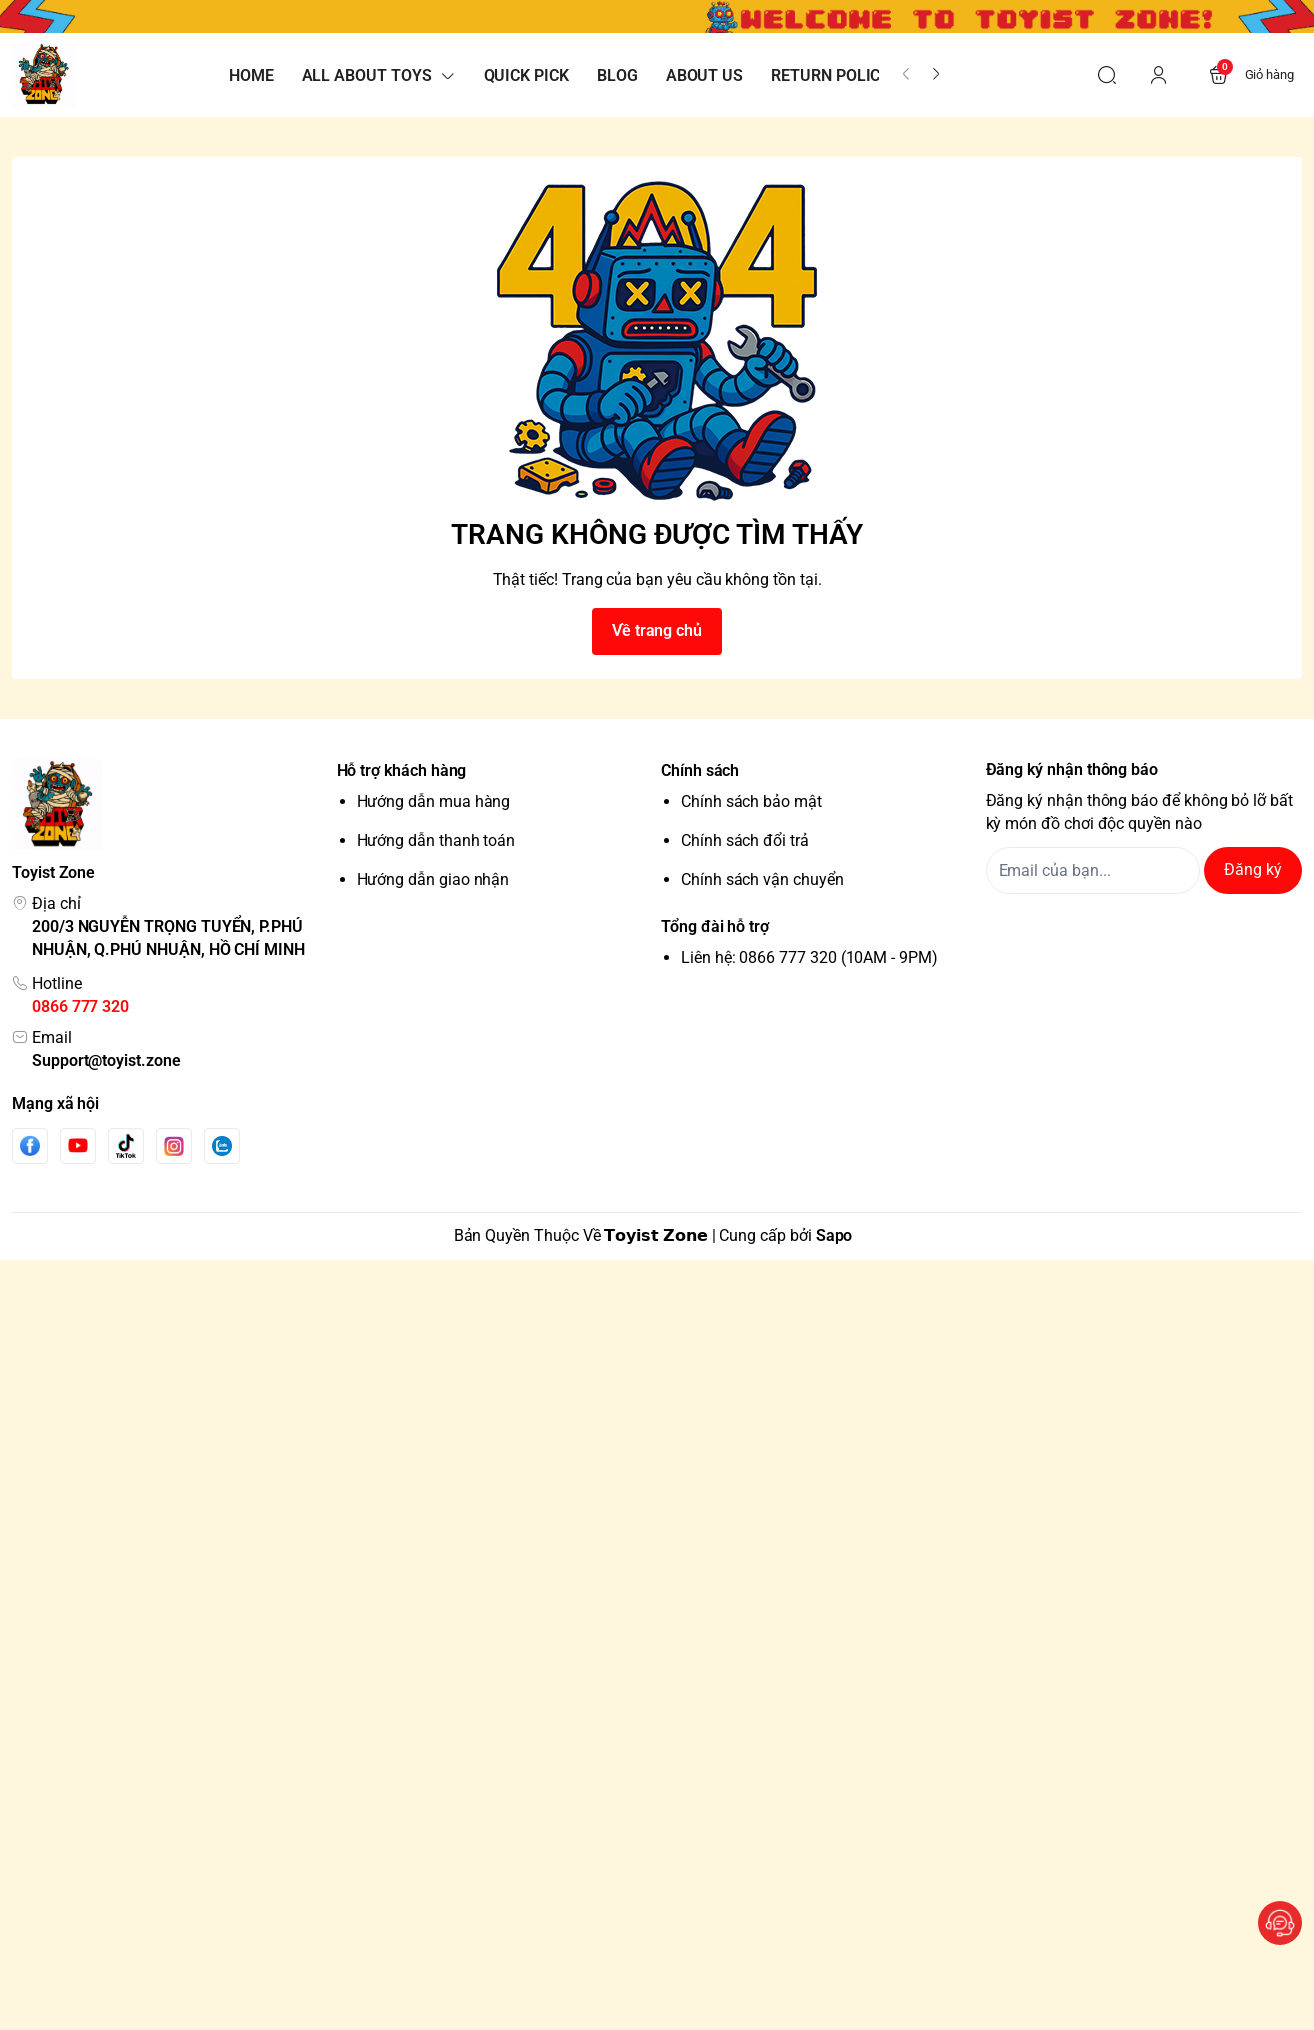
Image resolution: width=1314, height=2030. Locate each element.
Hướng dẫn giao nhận (433, 879)
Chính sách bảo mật (751, 801)
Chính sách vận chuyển (762, 879)
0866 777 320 (80, 1006)
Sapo (834, 1235)
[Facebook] (30, 1145)
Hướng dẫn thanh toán (436, 840)
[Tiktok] (126, 1145)
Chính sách (700, 770)
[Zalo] (222, 1146)
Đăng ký (1253, 869)
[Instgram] (174, 1146)
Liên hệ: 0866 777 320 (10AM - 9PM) (809, 957)
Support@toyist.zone (106, 1060)
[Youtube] (78, 1145)
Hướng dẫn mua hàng (434, 801)
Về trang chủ (657, 630)
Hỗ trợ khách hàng (402, 770)
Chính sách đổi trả (745, 840)
